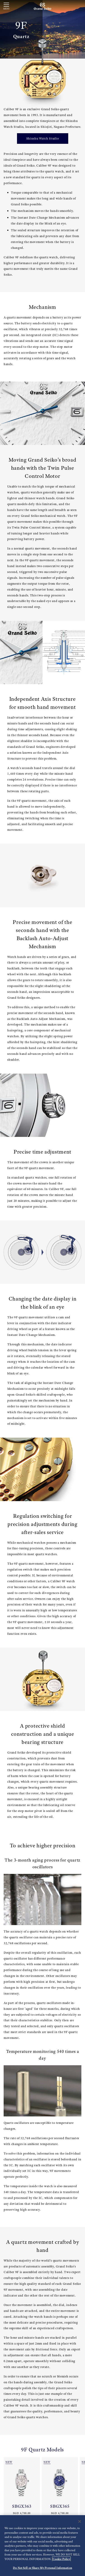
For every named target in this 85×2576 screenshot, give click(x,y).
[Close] (80, 2521)
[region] (42, 2545)
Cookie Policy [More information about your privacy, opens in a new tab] (61, 2559)
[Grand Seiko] (42, 6)
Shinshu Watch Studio (42, 138)
